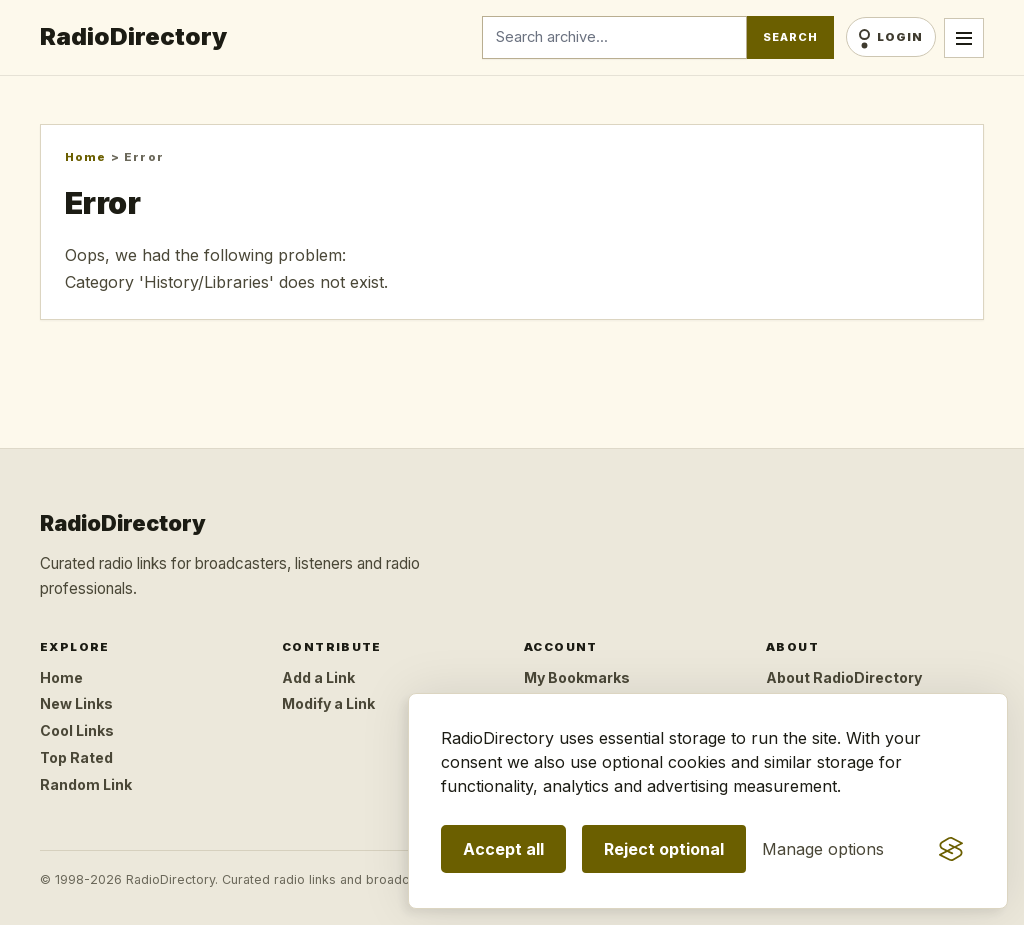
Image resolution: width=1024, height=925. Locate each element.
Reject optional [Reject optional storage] (664, 849)
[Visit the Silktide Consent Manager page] (951, 849)
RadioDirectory (133, 36)
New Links (76, 703)
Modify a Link (328, 703)
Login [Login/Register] (900, 37)
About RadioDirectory (844, 677)
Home (86, 157)
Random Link (86, 784)
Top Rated (76, 757)
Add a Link (318, 677)
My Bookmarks (577, 677)
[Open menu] (964, 38)
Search (790, 37)
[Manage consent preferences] (823, 849)
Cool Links (77, 730)
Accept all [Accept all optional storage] (503, 849)
